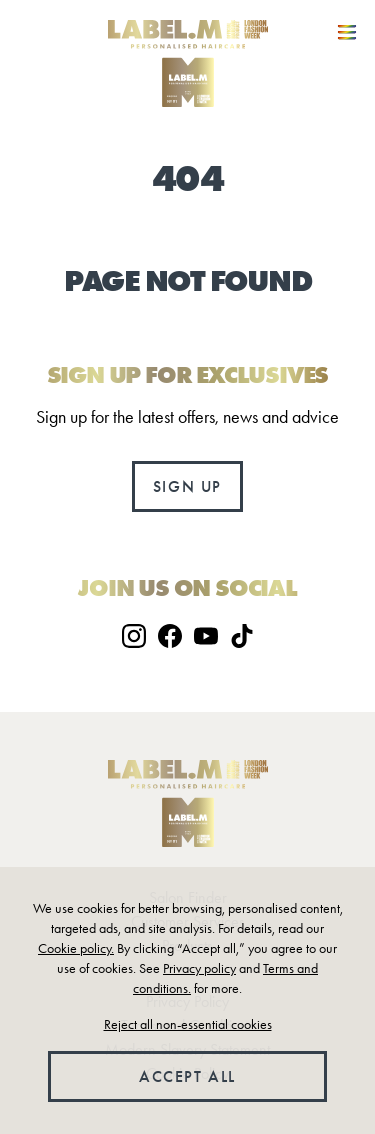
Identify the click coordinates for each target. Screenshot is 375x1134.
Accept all (187, 1076)
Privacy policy (199, 968)
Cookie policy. (76, 948)
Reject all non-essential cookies (188, 1024)
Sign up (187, 486)
